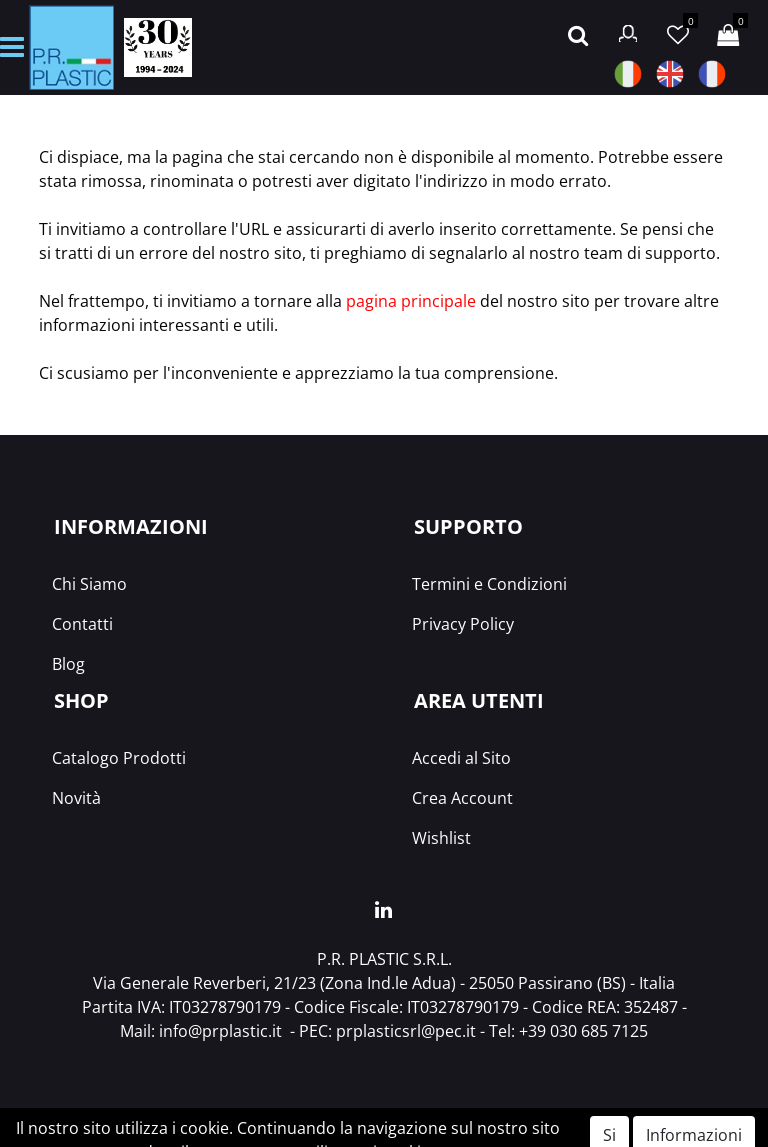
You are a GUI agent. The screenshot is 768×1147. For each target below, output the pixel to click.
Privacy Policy (463, 624)
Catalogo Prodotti (119, 758)
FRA (712, 74)
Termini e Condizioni (489, 584)
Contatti (82, 624)
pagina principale (411, 301)
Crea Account (462, 798)
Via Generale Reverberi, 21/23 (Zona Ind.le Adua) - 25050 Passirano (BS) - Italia (384, 983)
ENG (670, 74)
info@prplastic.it (220, 1031)
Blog (68, 664)
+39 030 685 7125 (583, 1031)
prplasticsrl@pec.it (406, 1031)
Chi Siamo (89, 584)
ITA (628, 74)
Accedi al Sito (461, 758)
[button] (578, 33)
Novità (76, 798)
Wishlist (441, 838)
